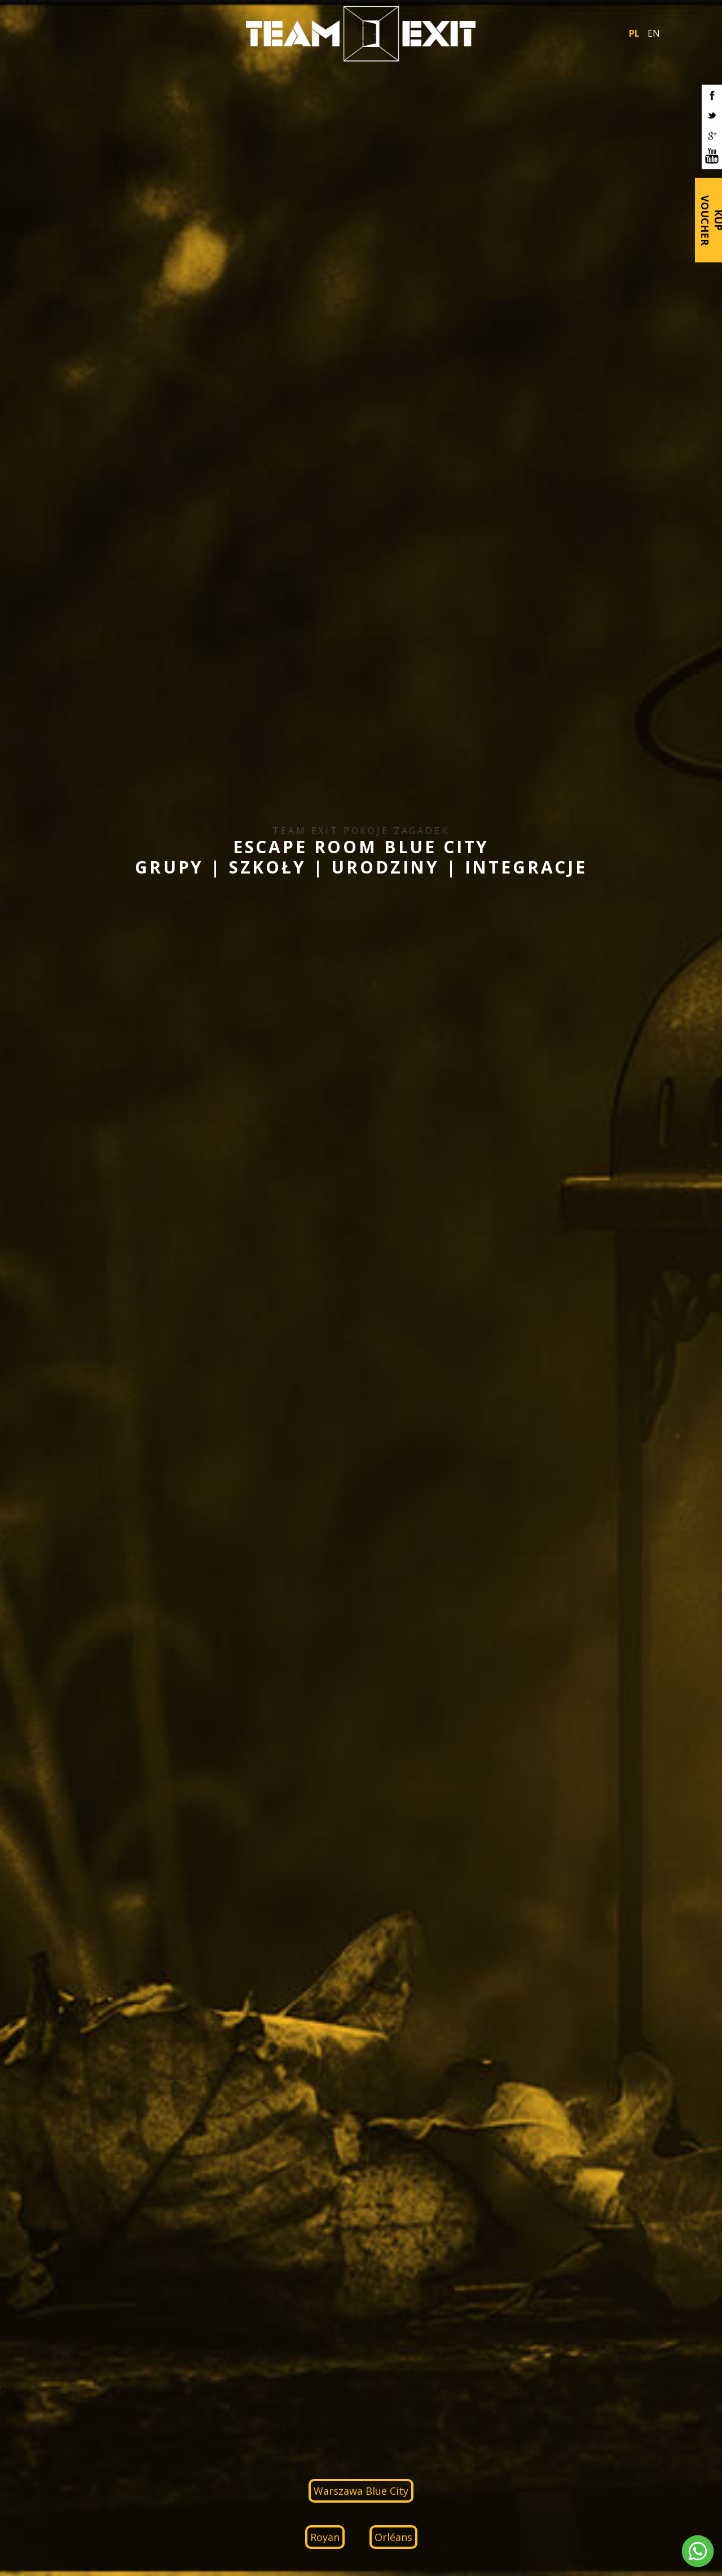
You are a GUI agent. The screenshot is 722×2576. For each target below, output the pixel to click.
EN (654, 33)
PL (634, 33)
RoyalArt (696, 2492)
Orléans (393, 367)
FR (63, 1855)
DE (50, 1855)
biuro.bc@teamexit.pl (505, 2393)
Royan (325, 367)
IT (75, 1855)
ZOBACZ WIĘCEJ (617, 1110)
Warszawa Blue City (361, 321)
